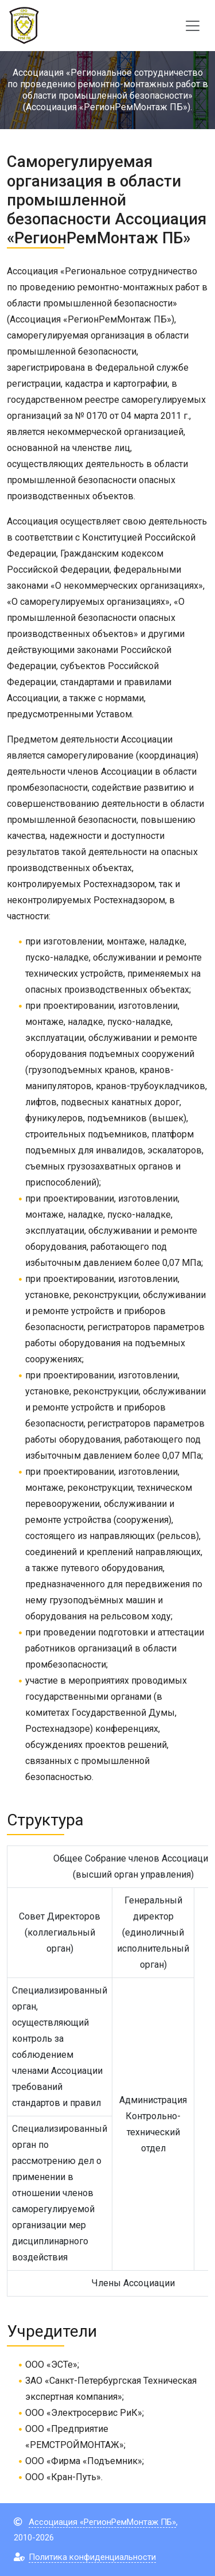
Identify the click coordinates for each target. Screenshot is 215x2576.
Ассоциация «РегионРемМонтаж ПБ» (102, 2522)
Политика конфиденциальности (92, 2557)
